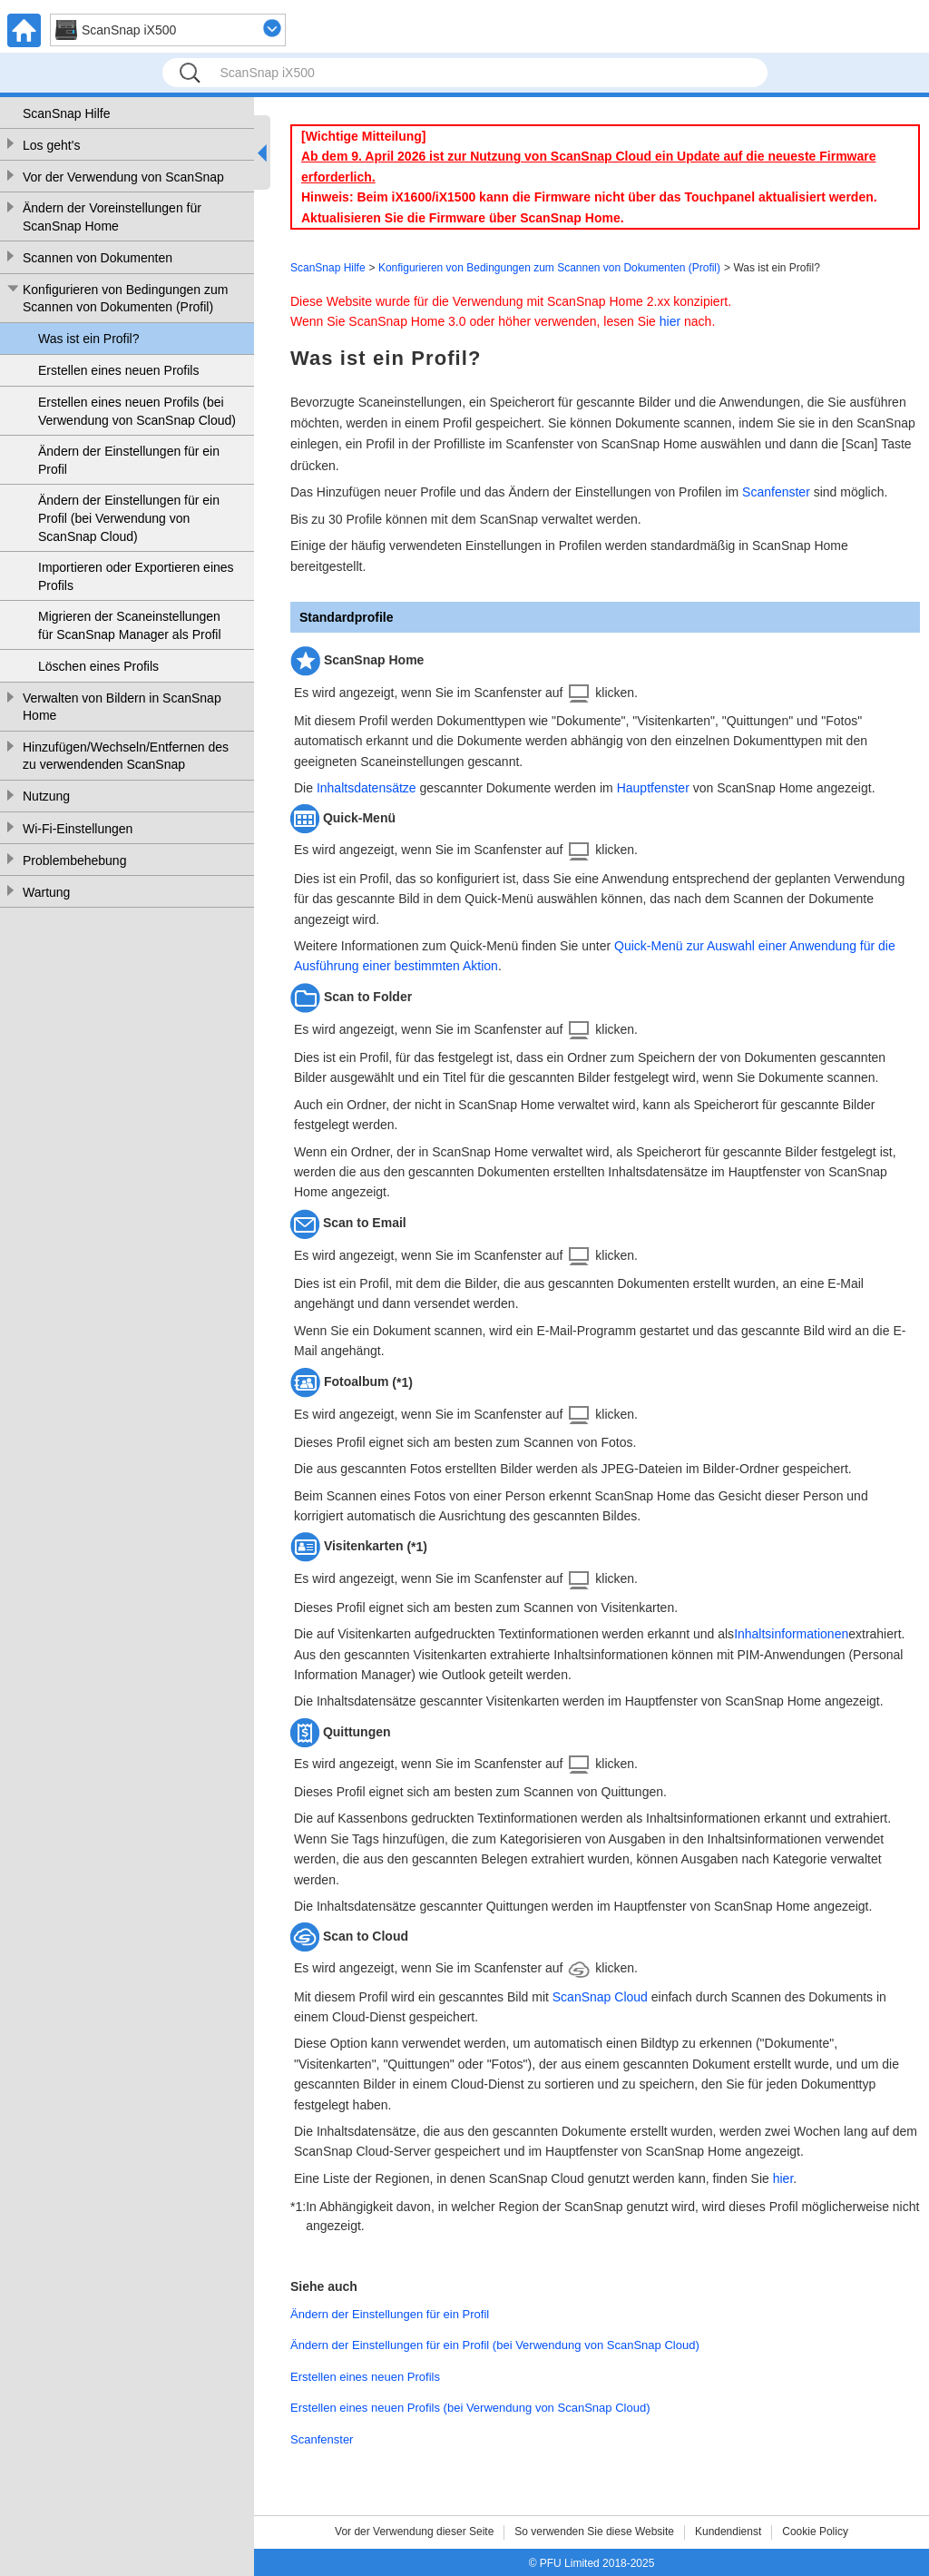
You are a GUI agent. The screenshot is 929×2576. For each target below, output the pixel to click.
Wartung (46, 892)
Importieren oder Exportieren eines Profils (136, 576)
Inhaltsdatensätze (366, 788)
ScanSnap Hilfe (67, 113)
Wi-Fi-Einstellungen (77, 828)
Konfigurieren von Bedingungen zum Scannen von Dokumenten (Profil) (126, 298)
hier (670, 321)
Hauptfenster (653, 788)
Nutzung (46, 796)
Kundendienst (728, 2531)
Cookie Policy (815, 2531)
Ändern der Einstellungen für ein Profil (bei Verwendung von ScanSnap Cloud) (129, 518)
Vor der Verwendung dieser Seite (414, 2531)
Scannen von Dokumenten (97, 258)
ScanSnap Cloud (600, 1997)
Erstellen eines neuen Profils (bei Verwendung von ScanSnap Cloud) (137, 411)
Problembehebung (74, 860)
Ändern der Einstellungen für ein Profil (129, 460)
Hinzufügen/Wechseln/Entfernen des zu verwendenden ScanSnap (126, 756)
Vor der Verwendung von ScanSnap (123, 177)
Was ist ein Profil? (89, 338)
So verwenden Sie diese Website (594, 2531)
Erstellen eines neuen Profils (118, 370)
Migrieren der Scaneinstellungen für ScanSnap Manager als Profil (129, 625)
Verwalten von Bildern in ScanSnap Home (122, 707)
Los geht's (51, 145)
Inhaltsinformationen (791, 1634)
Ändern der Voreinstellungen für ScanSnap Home (112, 217)
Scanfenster (776, 492)
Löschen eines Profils (98, 666)
